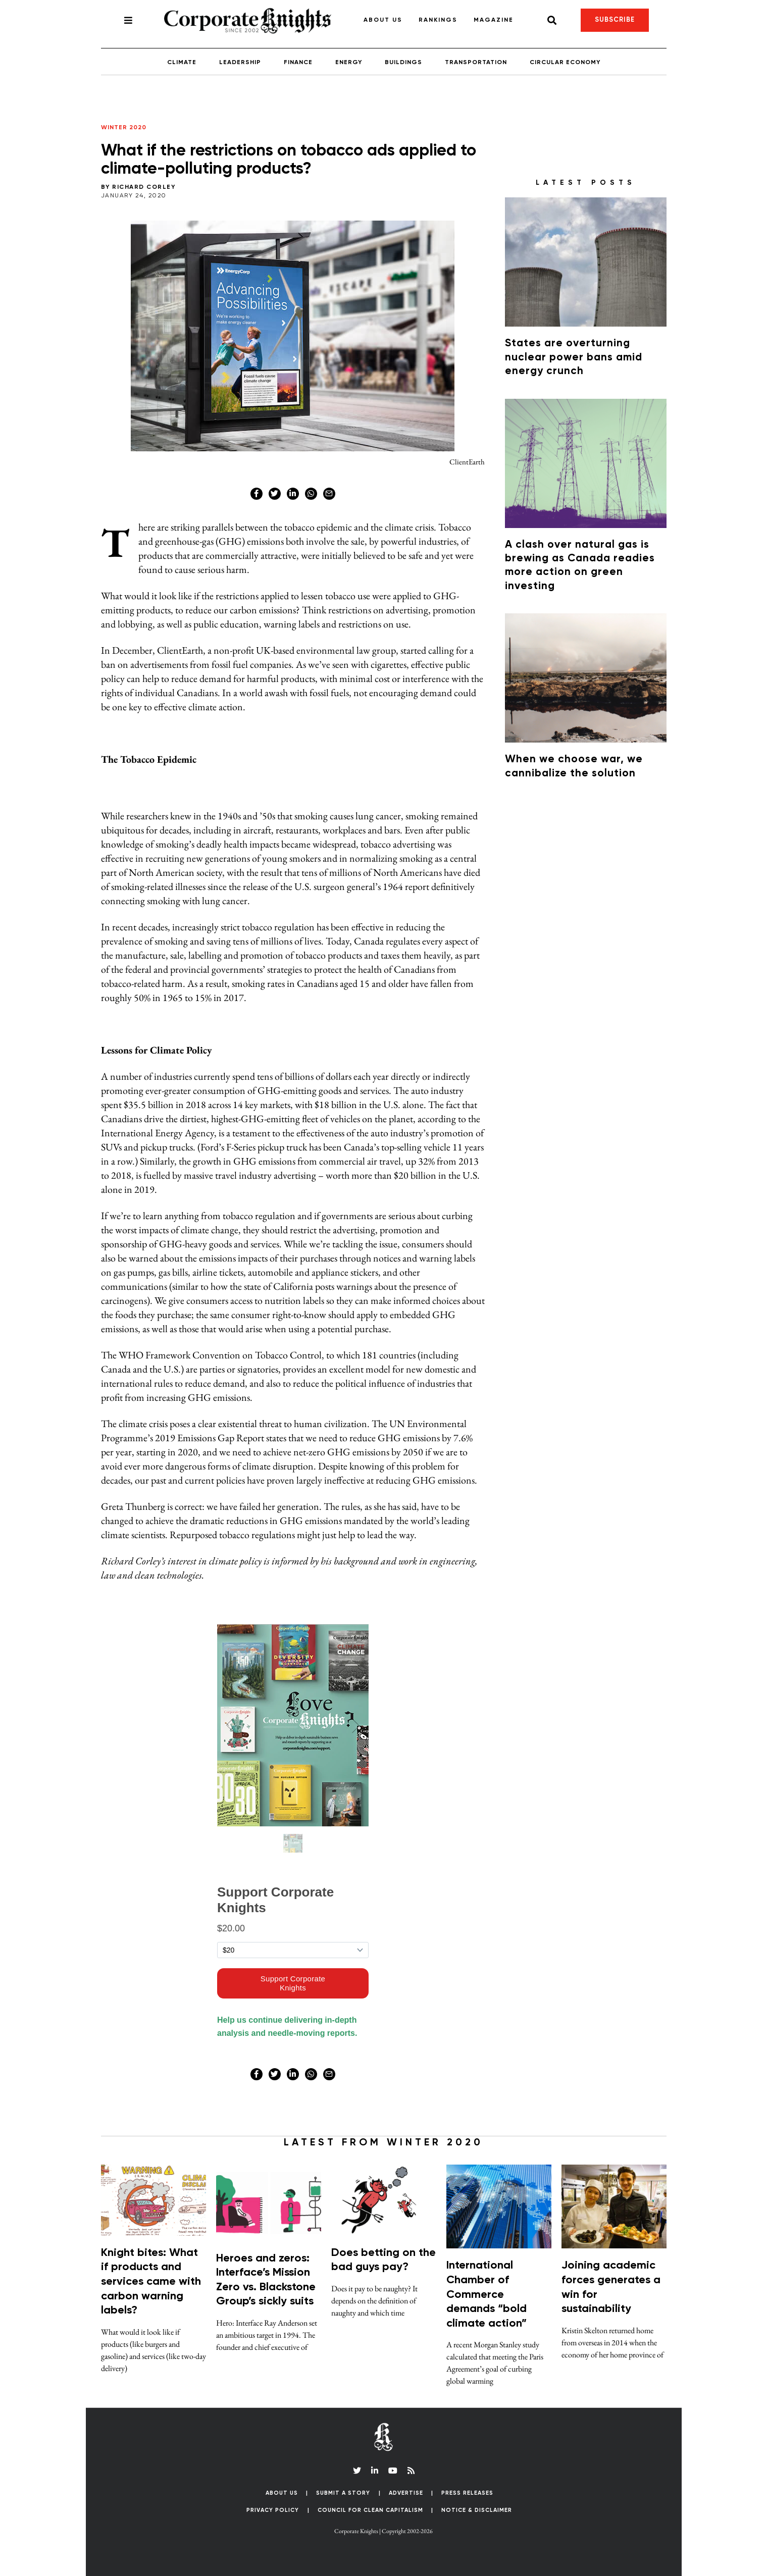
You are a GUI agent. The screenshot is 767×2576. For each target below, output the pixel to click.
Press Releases (467, 2493)
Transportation (476, 63)
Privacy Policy (272, 2510)
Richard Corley (143, 187)
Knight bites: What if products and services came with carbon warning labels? (151, 2281)
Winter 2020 (123, 128)
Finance (298, 63)
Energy (348, 63)
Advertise (406, 2493)
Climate (181, 63)
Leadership (240, 63)
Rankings (438, 20)
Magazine (494, 20)
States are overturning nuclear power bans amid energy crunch (573, 357)
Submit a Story (343, 2493)
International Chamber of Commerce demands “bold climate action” (486, 2294)
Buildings (403, 63)
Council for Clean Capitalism (370, 2510)
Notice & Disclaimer (476, 2510)
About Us (383, 20)
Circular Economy (565, 63)
